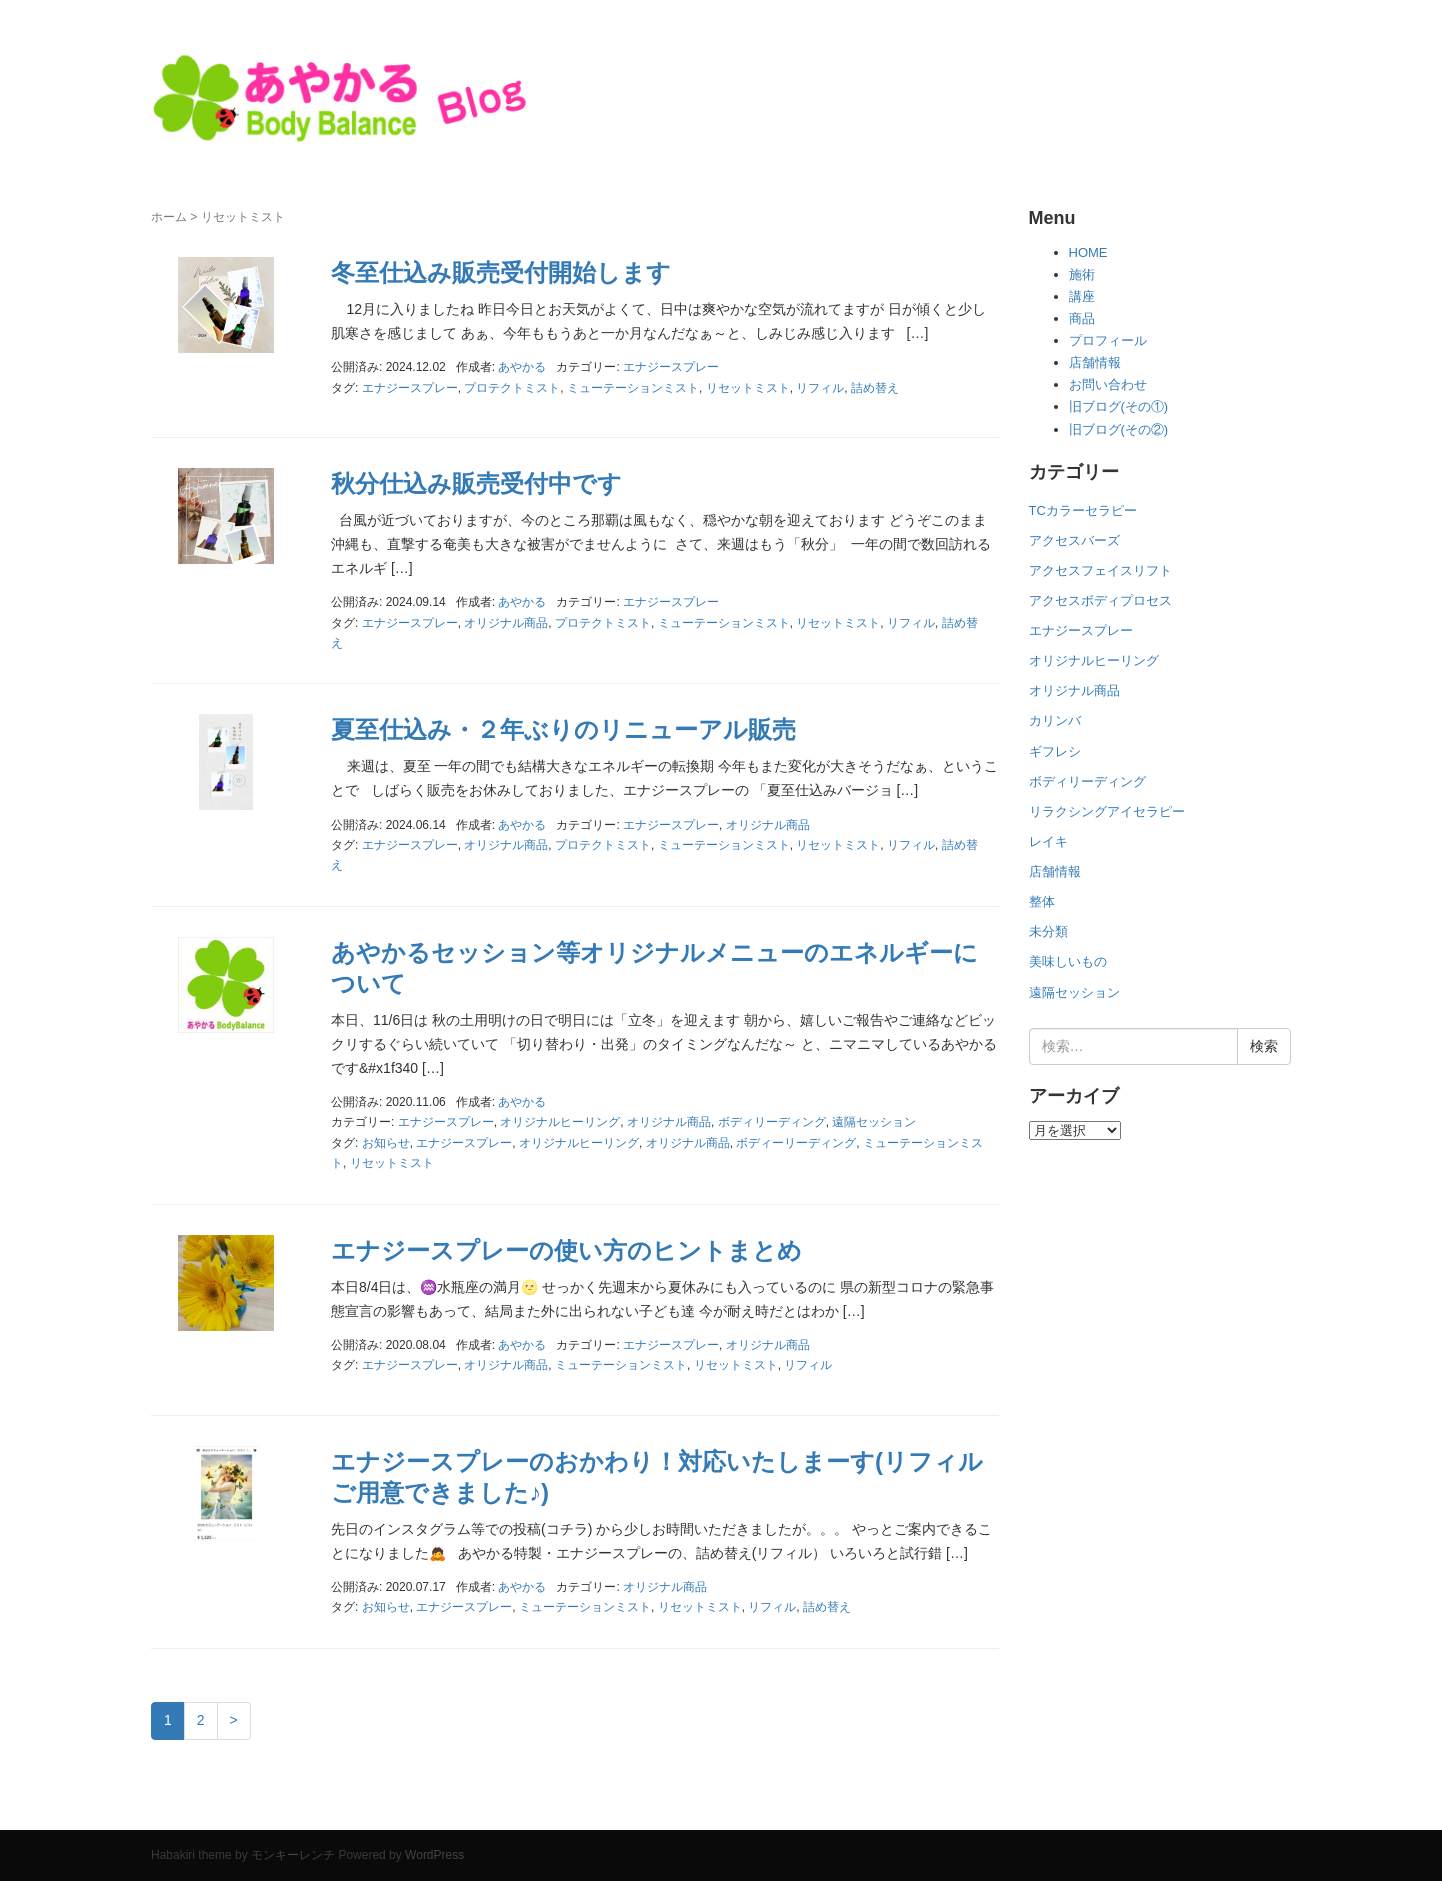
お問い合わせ (1108, 384)
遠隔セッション (874, 1122)
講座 (1082, 296)
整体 (1042, 901)
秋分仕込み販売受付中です (476, 483)
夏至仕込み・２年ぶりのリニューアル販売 (563, 729)
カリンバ (1055, 720)
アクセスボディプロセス (1100, 600)
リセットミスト (748, 388)
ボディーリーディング (796, 1143)
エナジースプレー (671, 367)
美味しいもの (1068, 961)
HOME (1088, 252)
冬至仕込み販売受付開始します (501, 272)
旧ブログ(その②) (1119, 429)
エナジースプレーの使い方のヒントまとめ (566, 1250)
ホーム (169, 217)
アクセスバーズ (1074, 540)
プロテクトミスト (512, 388)
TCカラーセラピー (1083, 510)
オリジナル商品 (506, 623)
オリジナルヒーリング (560, 1122)
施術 (1082, 274)
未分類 (1048, 931)
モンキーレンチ (293, 1855)
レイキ (1048, 841)
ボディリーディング (772, 1122)
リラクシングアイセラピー (1107, 811)
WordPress (434, 1855)
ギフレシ (1055, 751)
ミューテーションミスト (633, 388)
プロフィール (1108, 340)
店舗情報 (1095, 362)
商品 (1082, 318)
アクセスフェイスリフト (1100, 570)
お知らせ (386, 1143)
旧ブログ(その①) (1119, 406)
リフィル (820, 388)
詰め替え (875, 388)
